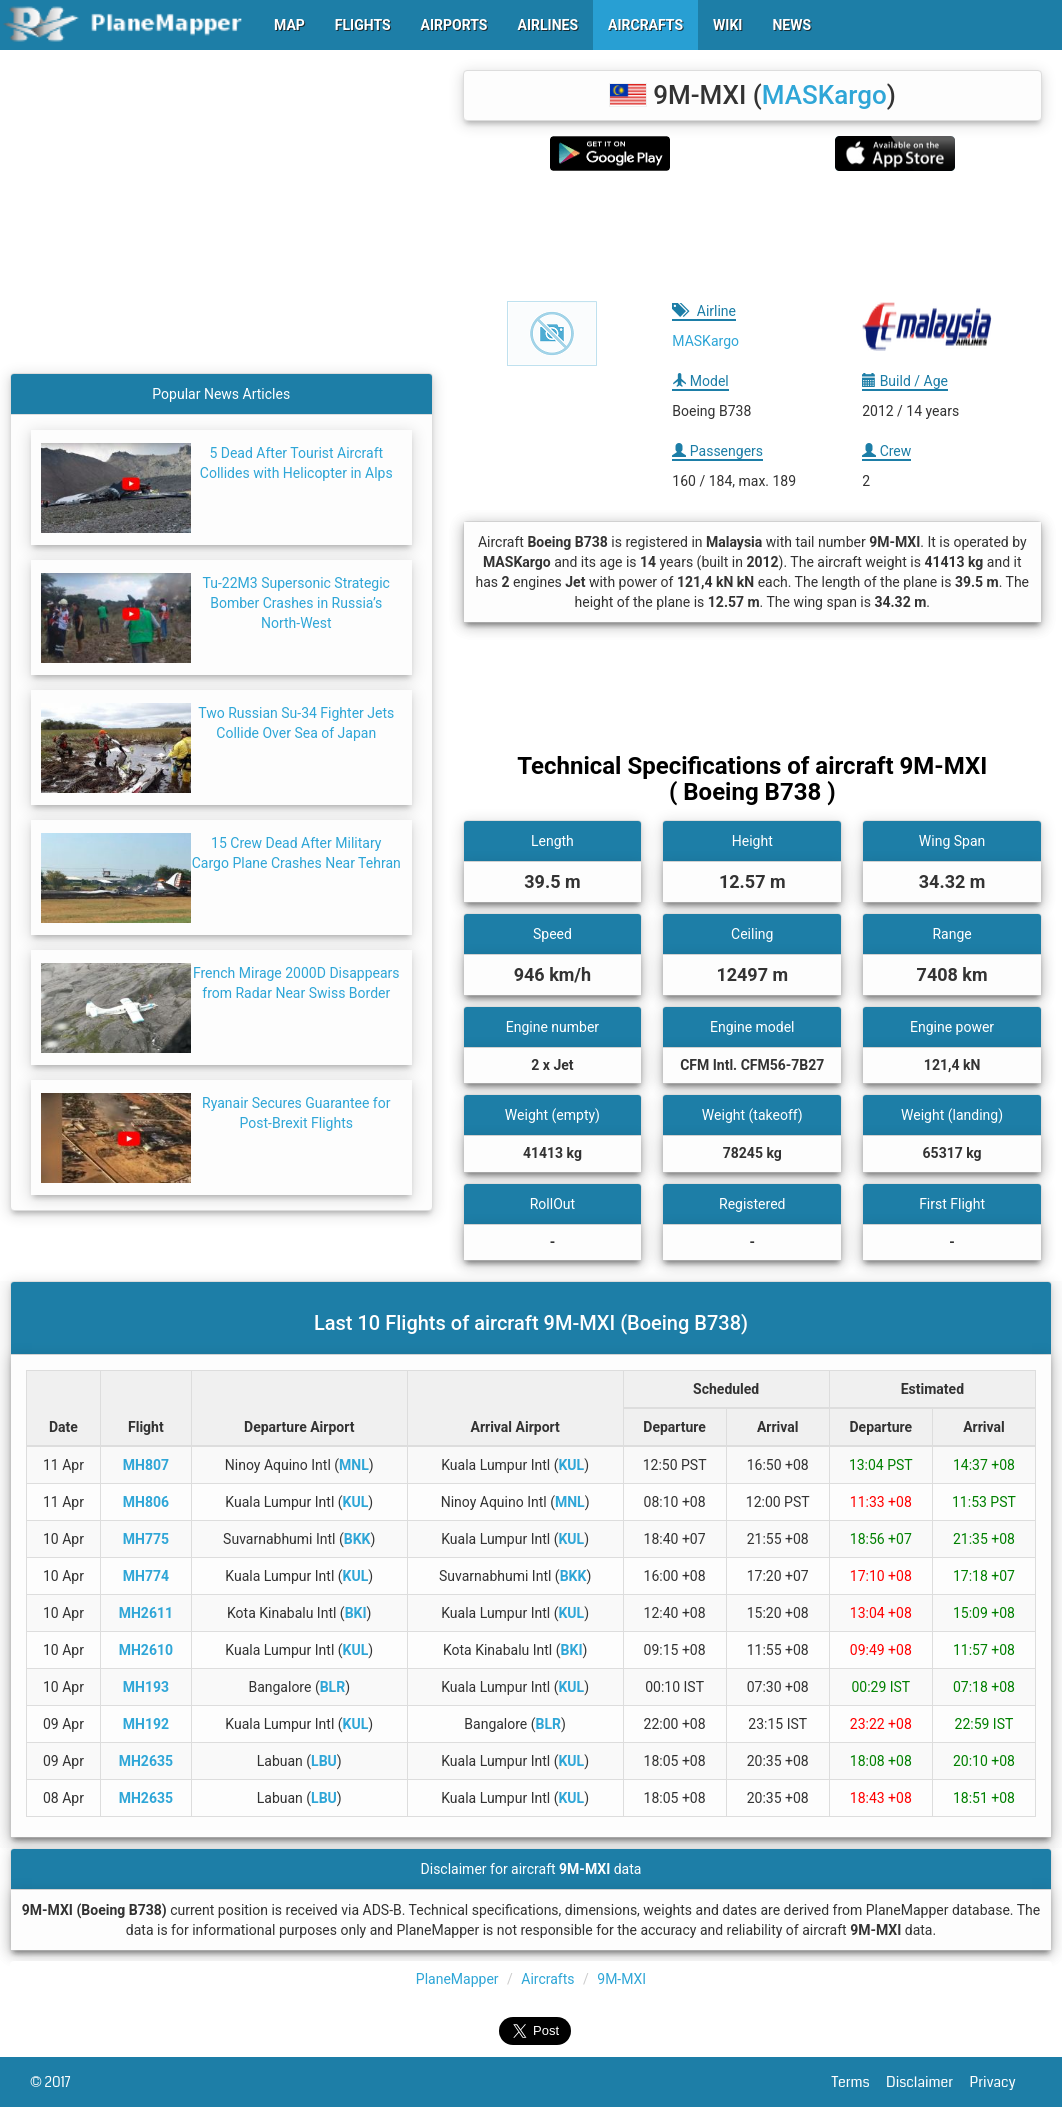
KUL (571, 1465)
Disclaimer (927, 2082)
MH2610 (146, 1650)
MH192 (146, 1724)
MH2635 (146, 1761)
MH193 (146, 1687)
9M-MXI (621, 1979)
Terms (859, 2082)
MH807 (146, 1465)
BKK (357, 1539)
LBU (324, 1761)
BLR (332, 1687)
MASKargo (824, 95)
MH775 (146, 1539)
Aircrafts (547, 1979)
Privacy (1001, 2082)
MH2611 (146, 1613)
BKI (356, 1613)
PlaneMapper (457, 1979)
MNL (354, 1465)
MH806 (146, 1502)
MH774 (146, 1576)
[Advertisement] (753, 236)
